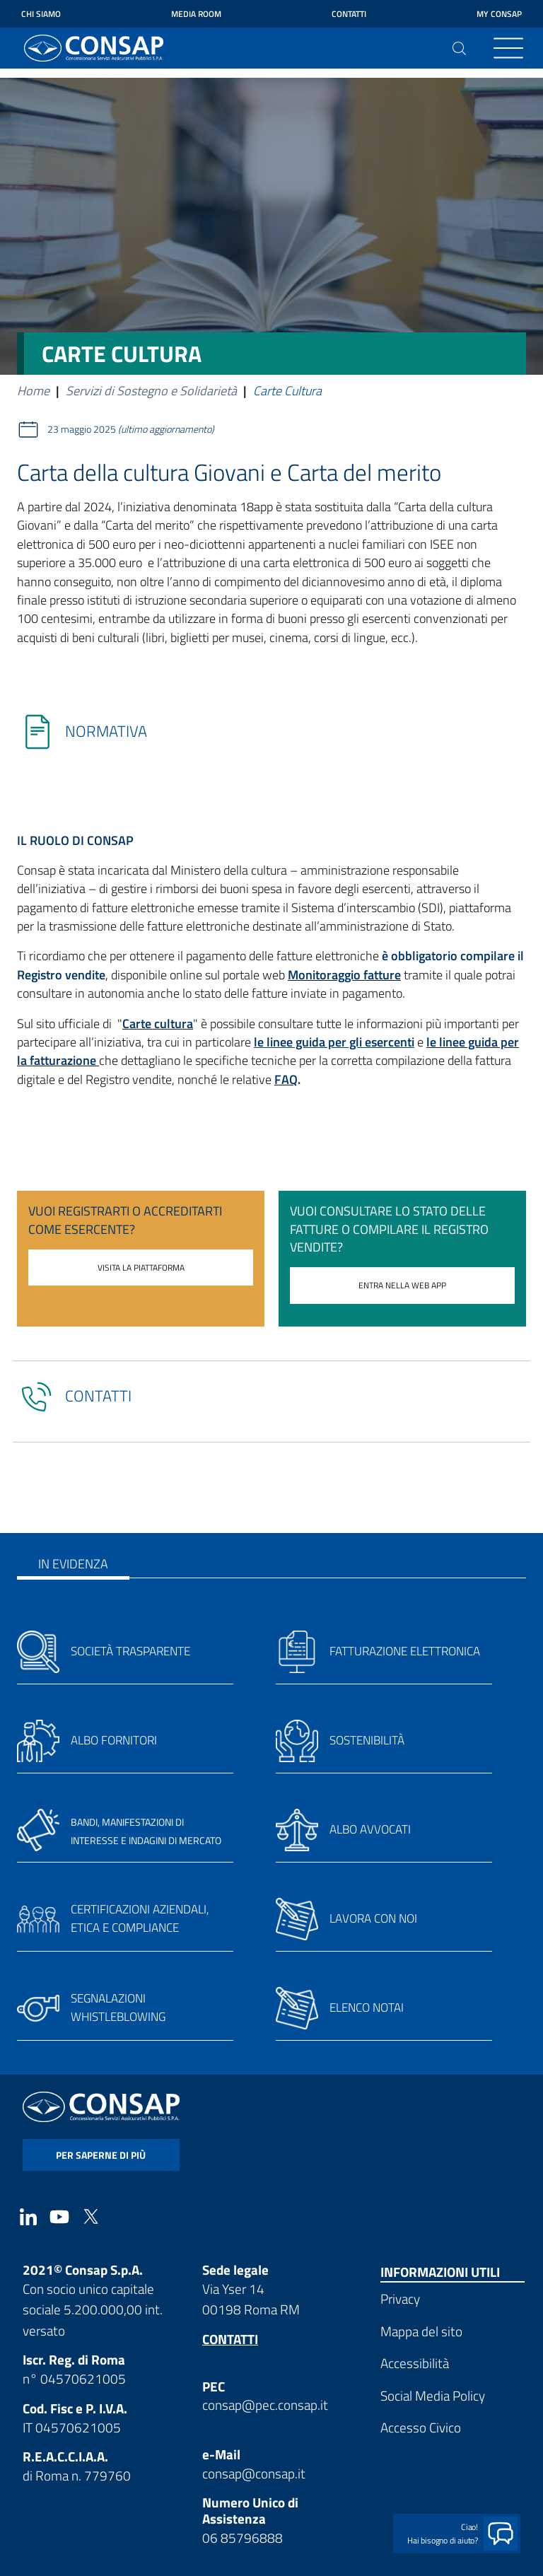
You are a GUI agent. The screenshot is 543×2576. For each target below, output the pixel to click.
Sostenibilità (366, 1740)
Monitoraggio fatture (344, 974)
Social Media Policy (432, 2395)
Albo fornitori (114, 1740)
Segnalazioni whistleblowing (118, 2007)
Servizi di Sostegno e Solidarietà (151, 390)
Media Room (196, 14)
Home (33, 390)
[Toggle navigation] (508, 48)
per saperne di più (101, 2154)
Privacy (400, 2298)
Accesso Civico (420, 2427)
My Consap (499, 14)
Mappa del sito (421, 2331)
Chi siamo (41, 14)
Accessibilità (414, 2363)
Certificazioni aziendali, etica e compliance (140, 1918)
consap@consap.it (253, 2473)
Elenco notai (366, 2007)
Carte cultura (157, 1023)
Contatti (349, 14)
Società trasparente (130, 1651)
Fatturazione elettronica (404, 1651)
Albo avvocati (370, 1829)
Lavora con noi (373, 1918)
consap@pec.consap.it (265, 2404)
